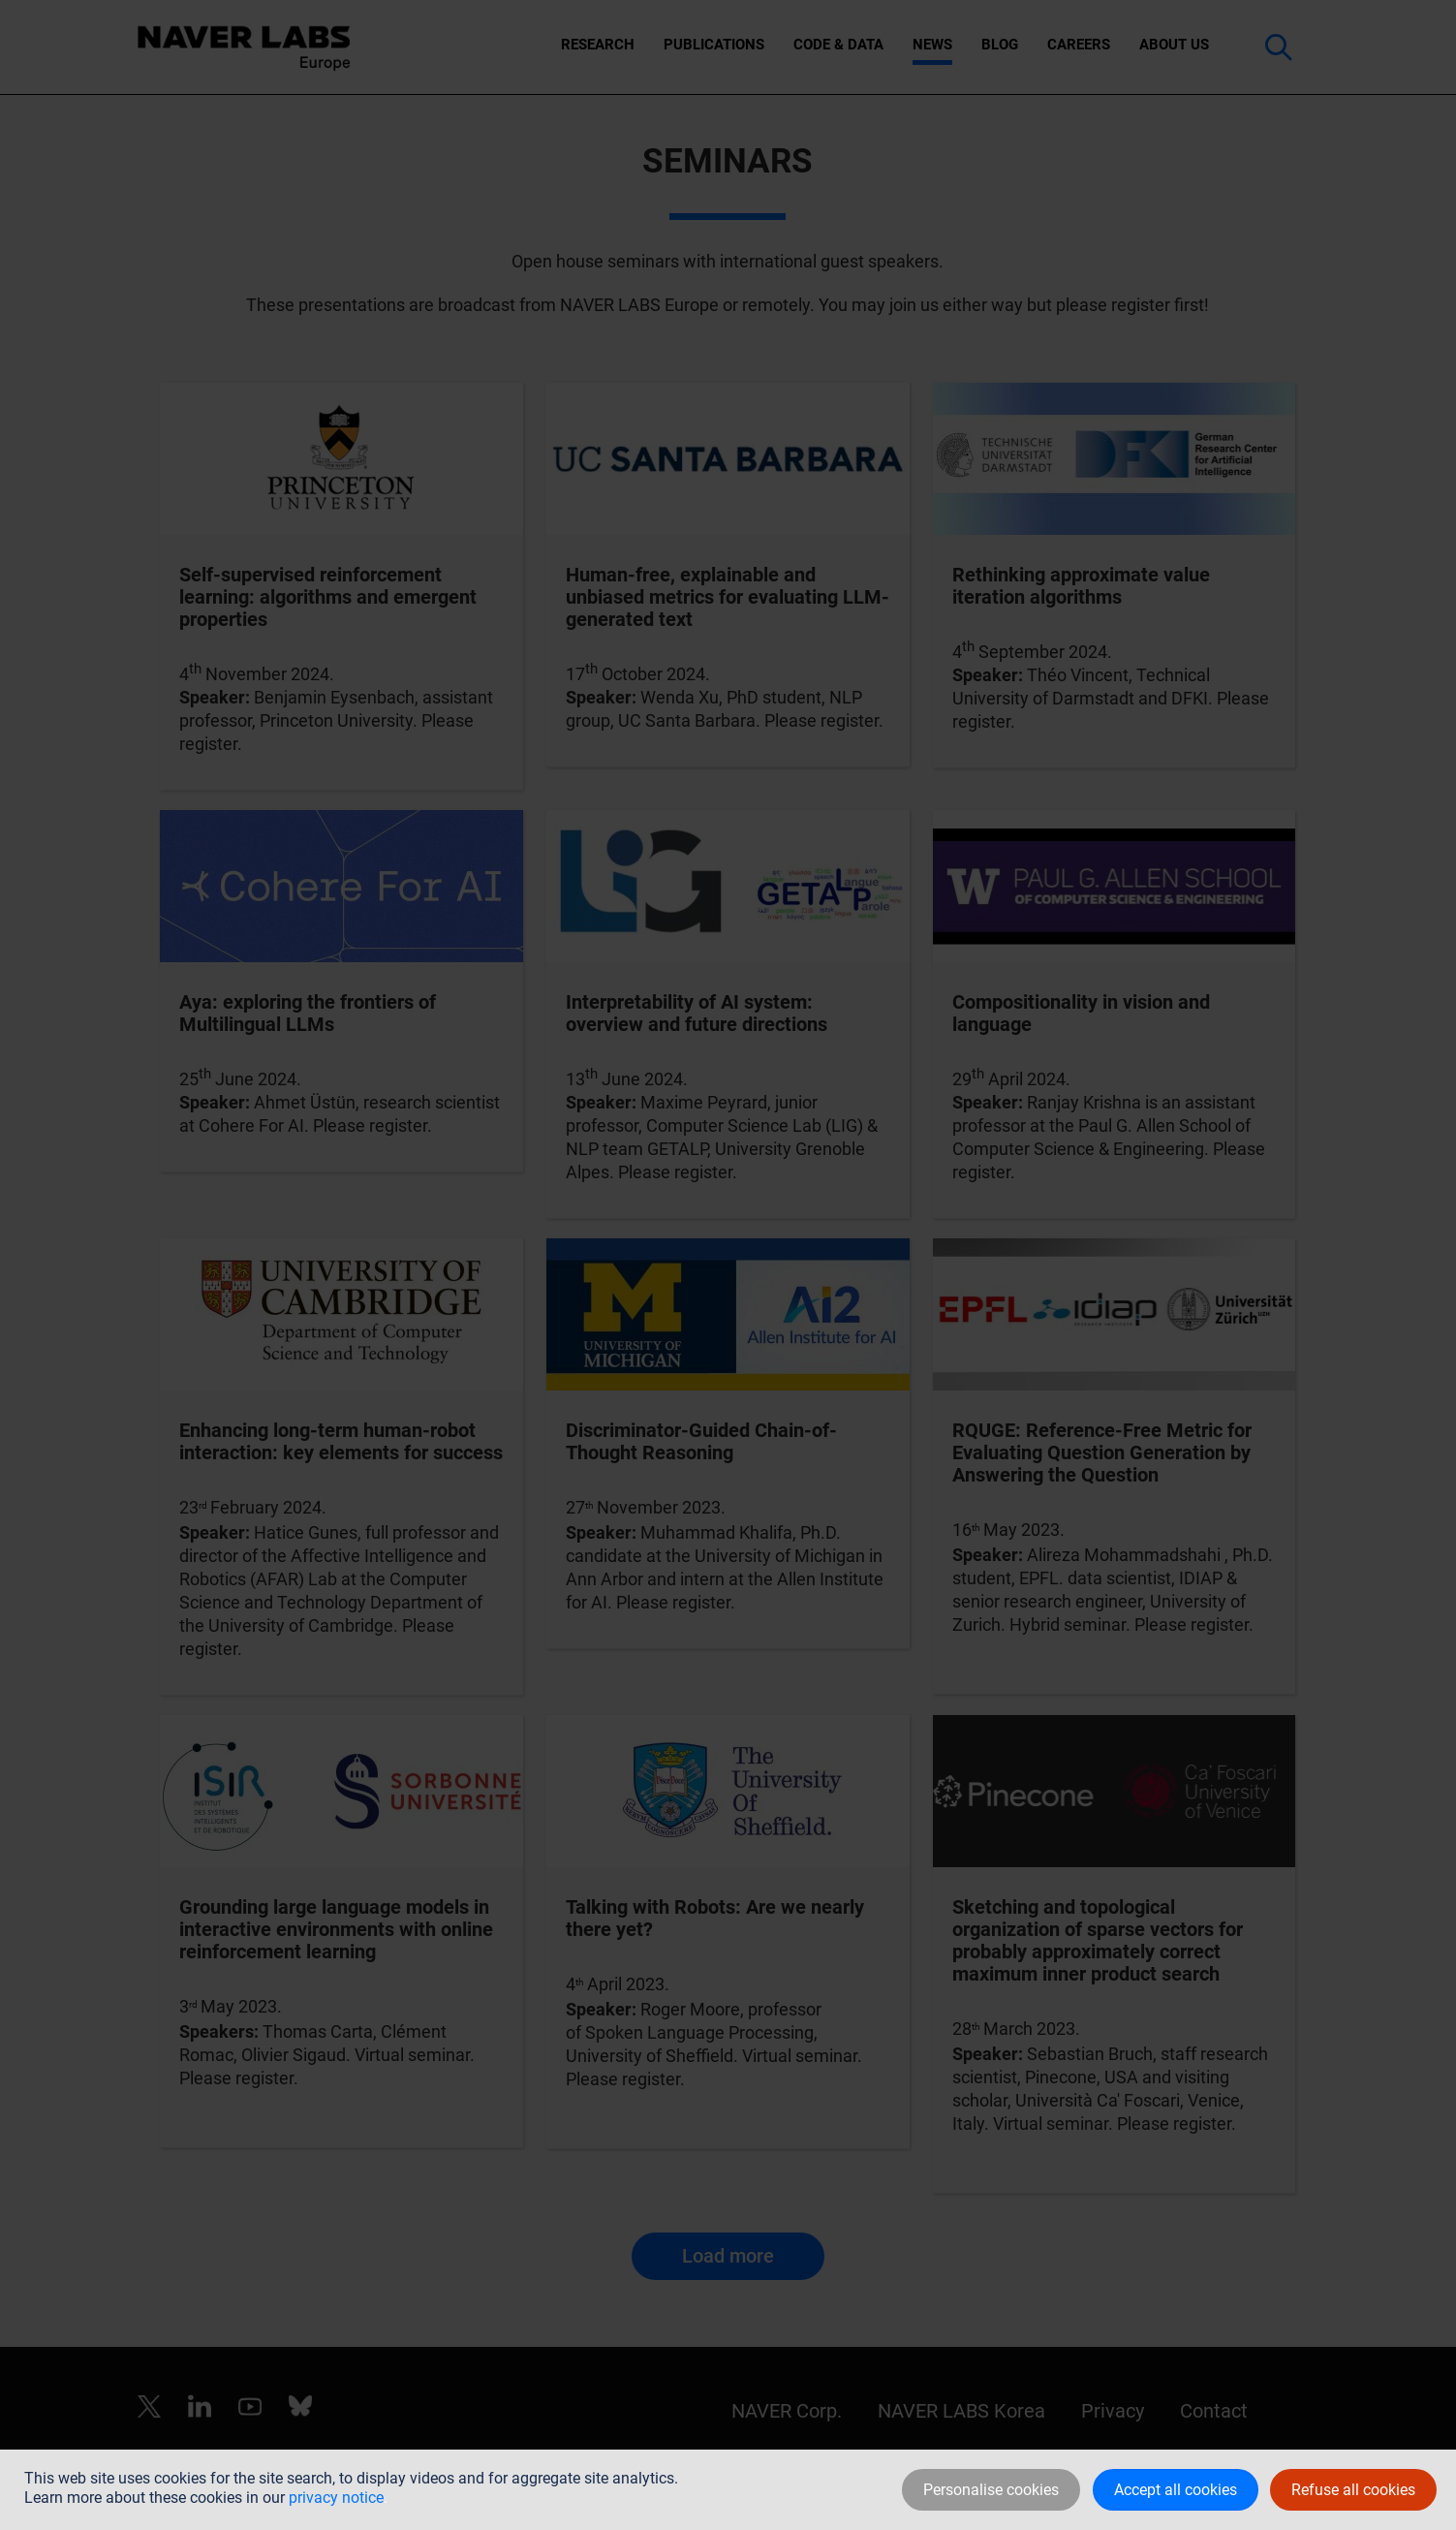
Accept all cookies (1175, 2490)
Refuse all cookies (1353, 2490)
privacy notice (336, 2497)
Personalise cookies (991, 2490)
